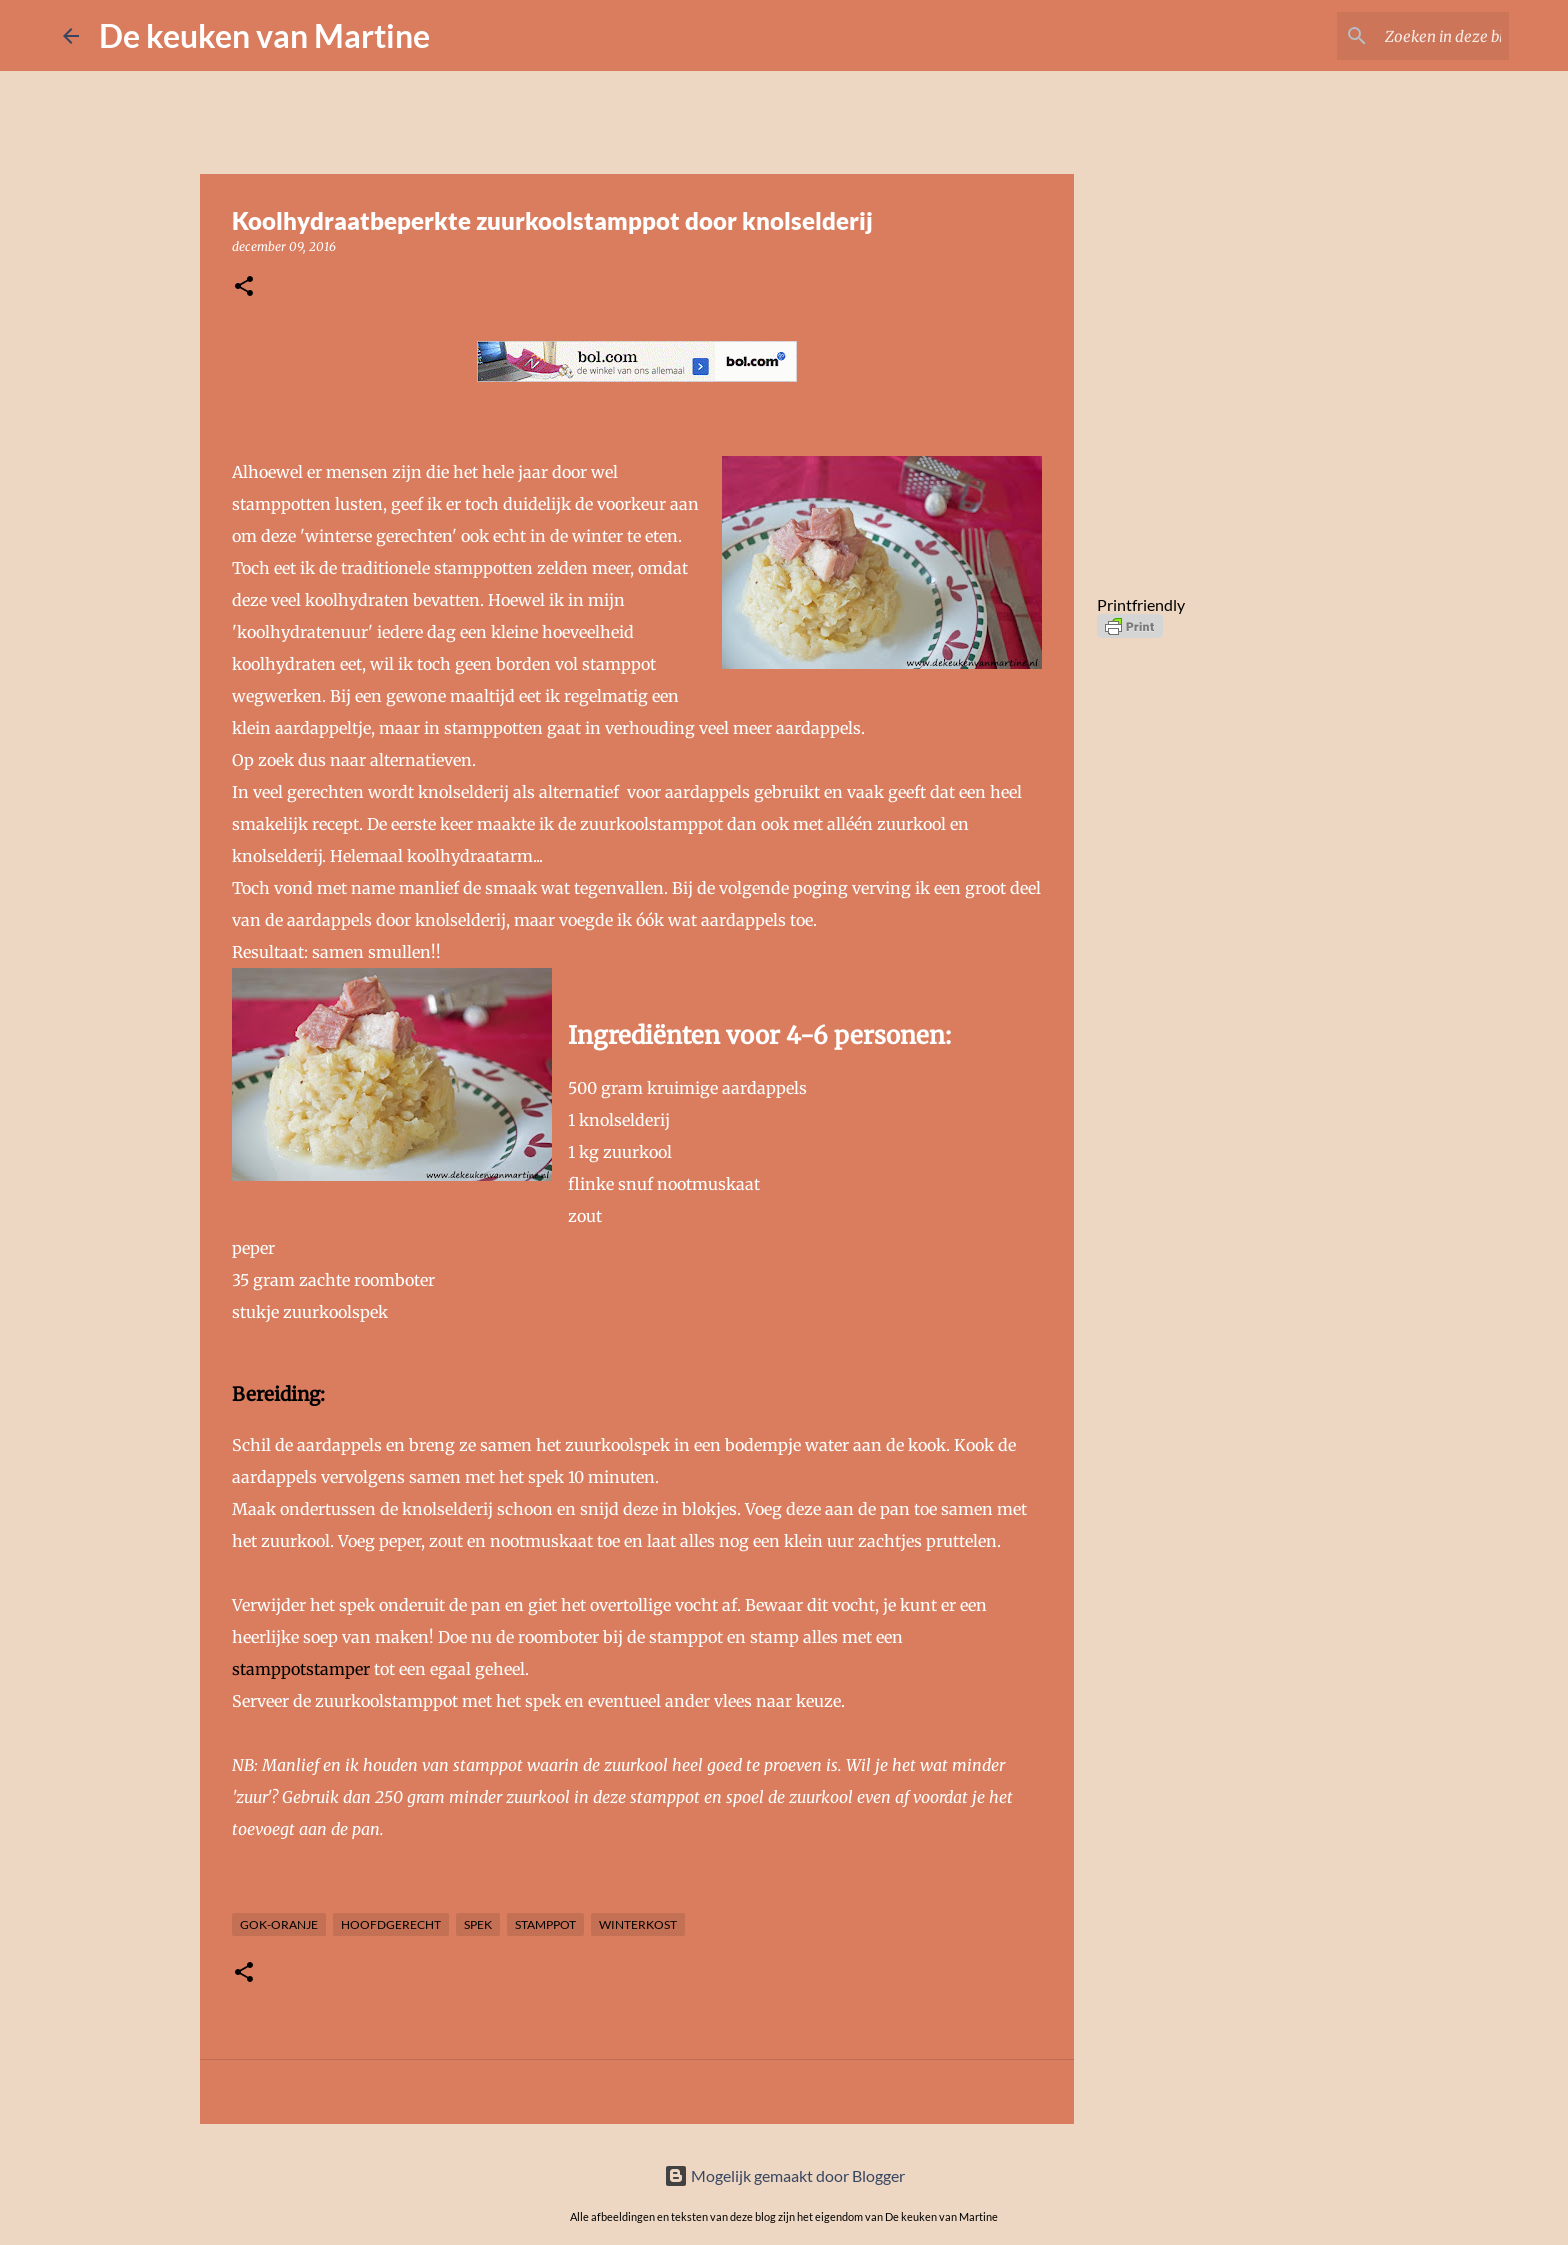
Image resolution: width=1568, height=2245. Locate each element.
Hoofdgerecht (391, 1924)
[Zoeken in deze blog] (1404, 36)
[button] (244, 287)
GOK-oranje (279, 1924)
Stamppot (545, 1924)
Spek (478, 1924)
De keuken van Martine (264, 35)
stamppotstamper (301, 1669)
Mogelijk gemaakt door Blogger (784, 2175)
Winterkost (638, 1924)
